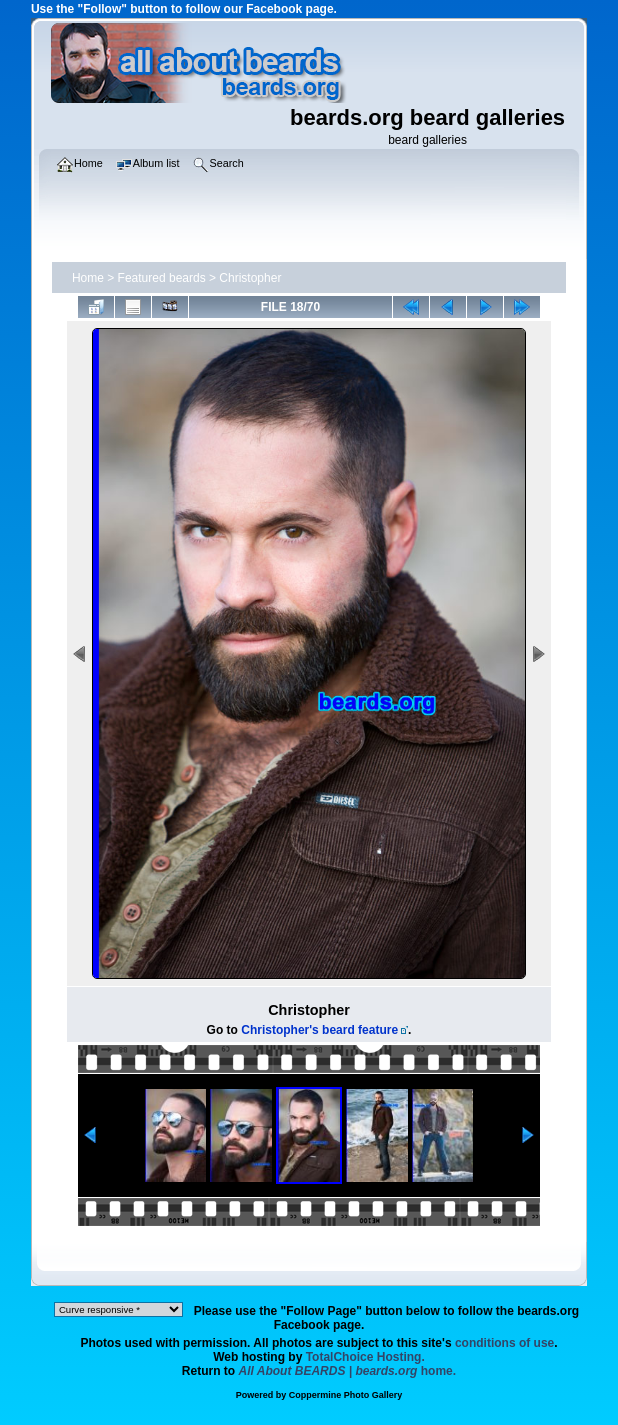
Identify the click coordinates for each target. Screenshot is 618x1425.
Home (88, 278)
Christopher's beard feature (319, 1030)
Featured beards (162, 278)
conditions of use (504, 1343)
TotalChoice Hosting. (365, 1357)
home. (348, 1371)
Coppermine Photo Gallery (346, 1395)
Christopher (250, 278)
